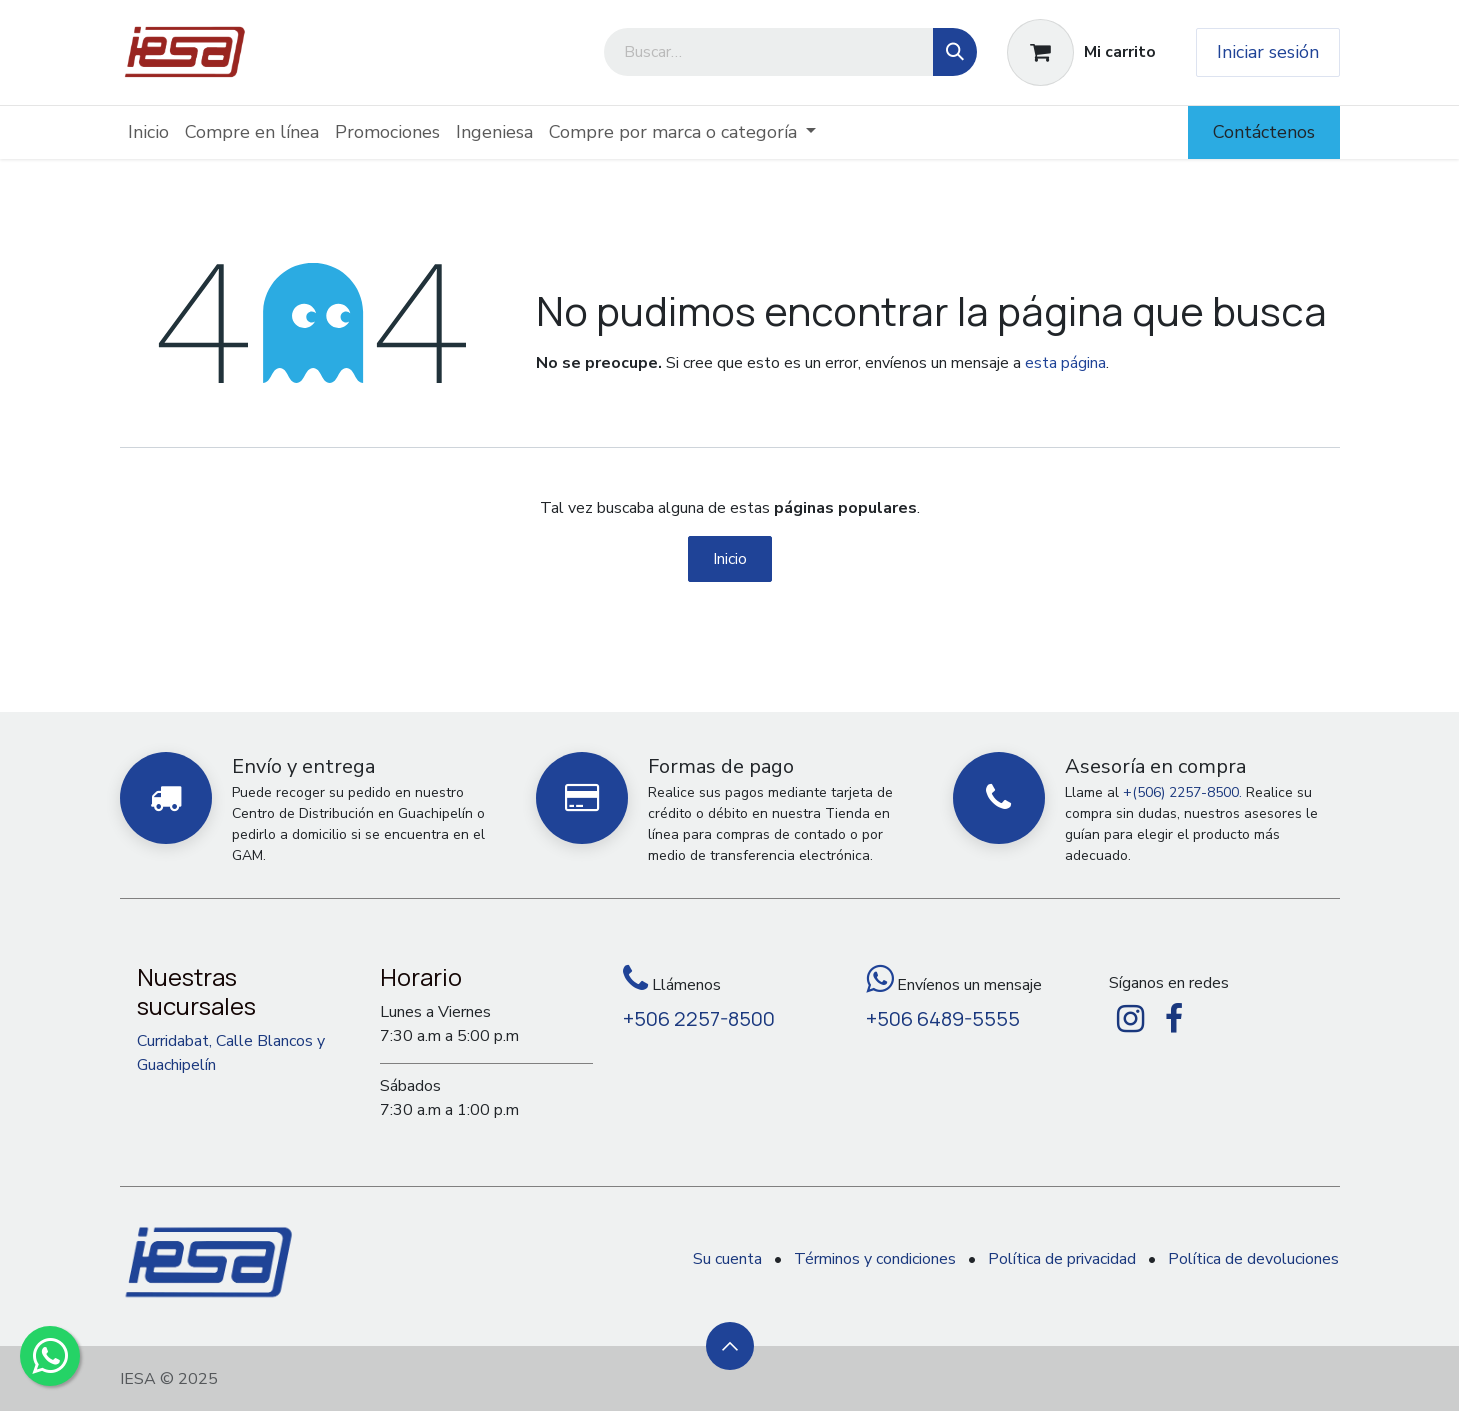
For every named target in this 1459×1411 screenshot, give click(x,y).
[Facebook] (1174, 1019)
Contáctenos (1264, 132)
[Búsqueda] (955, 52)
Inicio (730, 559)
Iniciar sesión (1268, 52)
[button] (730, 1346)
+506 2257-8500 (699, 1018)
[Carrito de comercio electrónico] (1081, 52)
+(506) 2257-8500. (1182, 792)
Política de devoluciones (1253, 1259)
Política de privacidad (1062, 1259)
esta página (1065, 363)
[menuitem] (148, 132)
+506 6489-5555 (943, 1018)
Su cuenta (727, 1259)
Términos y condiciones (875, 1259)
